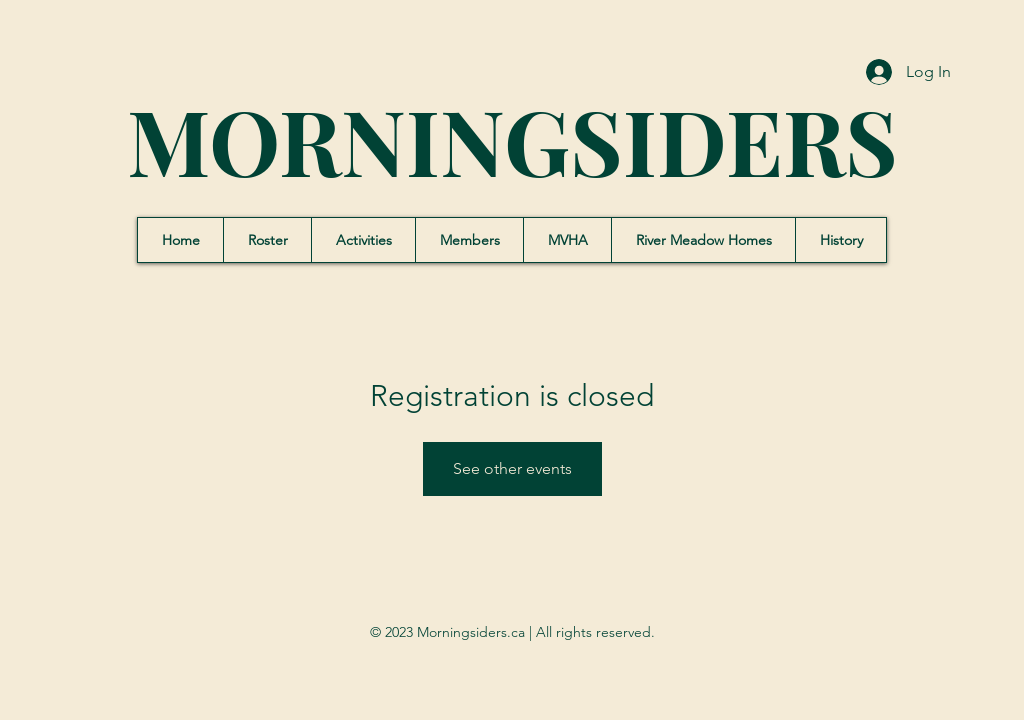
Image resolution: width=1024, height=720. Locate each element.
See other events (512, 468)
